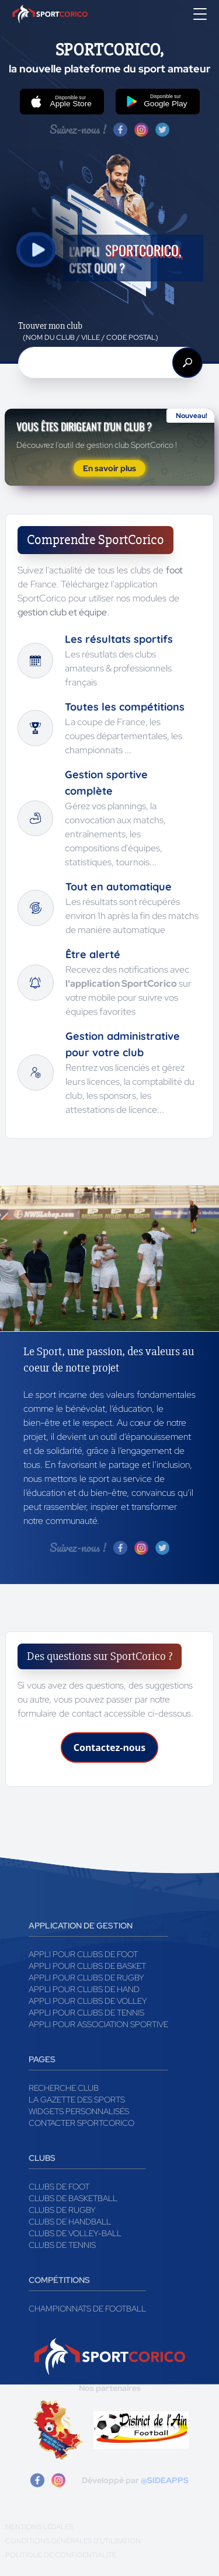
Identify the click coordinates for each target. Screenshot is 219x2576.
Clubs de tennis (62, 2245)
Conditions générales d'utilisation (73, 2541)
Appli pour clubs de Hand (84, 1989)
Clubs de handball (70, 2221)
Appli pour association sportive (98, 2024)
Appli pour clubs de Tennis (86, 2012)
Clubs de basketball (73, 2198)
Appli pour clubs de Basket (87, 1966)
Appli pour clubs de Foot (83, 1954)
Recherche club (64, 2088)
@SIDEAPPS (165, 2480)
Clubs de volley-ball (75, 2233)
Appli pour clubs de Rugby (86, 1977)
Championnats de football (87, 2308)
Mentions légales (39, 2527)
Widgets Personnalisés (79, 2111)
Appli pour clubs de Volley (88, 2001)
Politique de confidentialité (60, 2555)
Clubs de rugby (62, 2210)
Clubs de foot (59, 2186)
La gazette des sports (77, 2099)
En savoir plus (109, 468)
